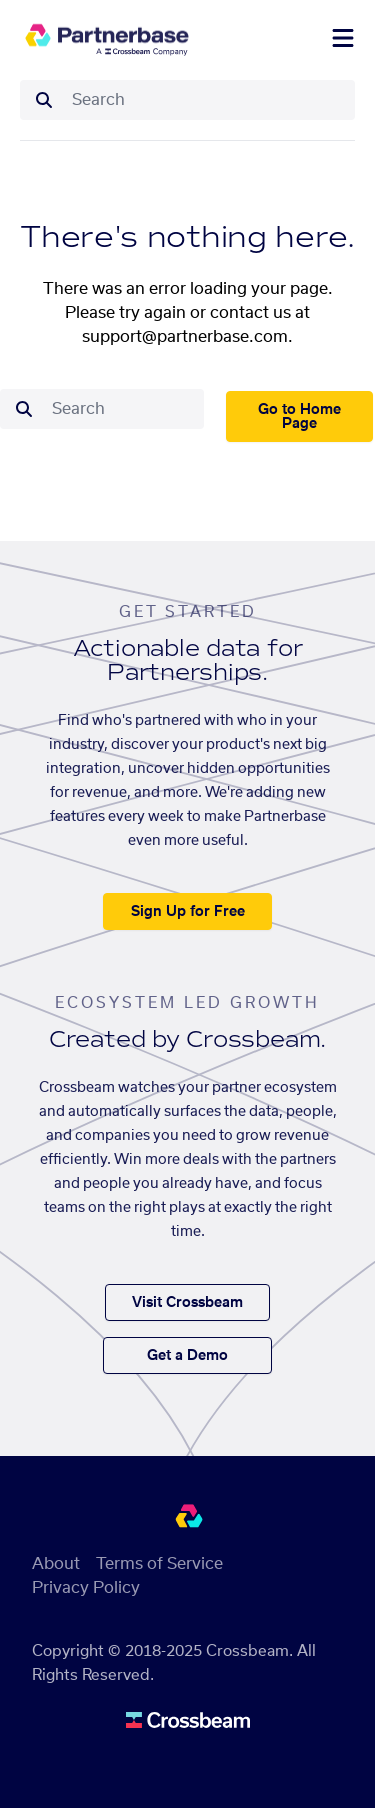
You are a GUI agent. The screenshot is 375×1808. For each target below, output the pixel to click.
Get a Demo (187, 1356)
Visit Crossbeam (187, 1303)
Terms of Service (159, 1564)
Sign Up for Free (188, 912)
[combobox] (207, 100)
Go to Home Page (299, 417)
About (56, 1564)
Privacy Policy (86, 1588)
